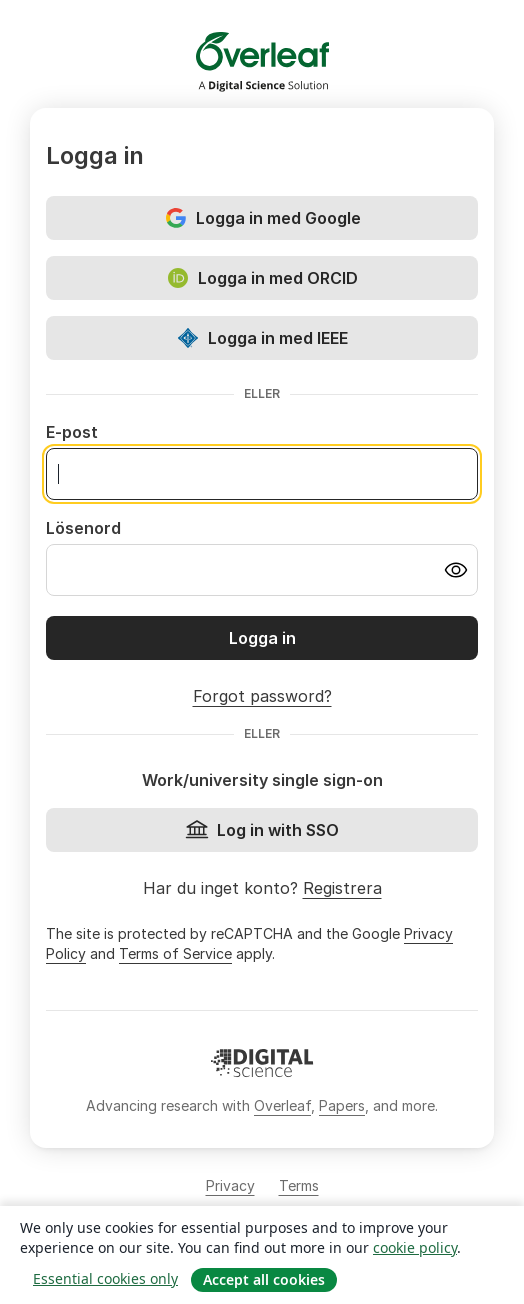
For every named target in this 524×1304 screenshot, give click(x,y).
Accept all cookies (264, 1279)
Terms (299, 1185)
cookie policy (415, 1247)
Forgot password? (262, 696)
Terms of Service (175, 953)
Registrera (342, 888)
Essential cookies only (105, 1278)
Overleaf (282, 1105)
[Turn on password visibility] (456, 570)
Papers (342, 1105)
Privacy (230, 1185)
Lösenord (83, 528)
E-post (72, 432)
